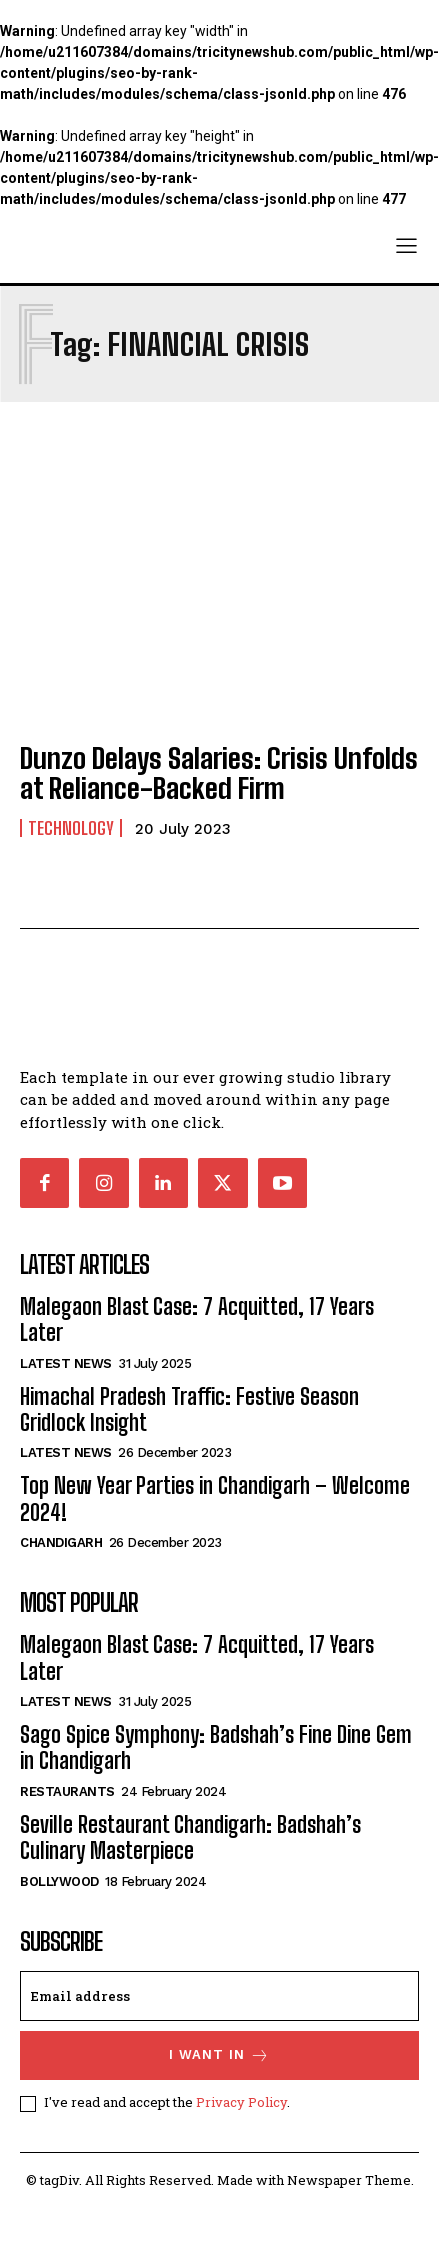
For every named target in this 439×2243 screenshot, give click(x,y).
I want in (219, 2055)
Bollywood (59, 1881)
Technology (71, 828)
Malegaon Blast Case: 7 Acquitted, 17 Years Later (197, 1319)
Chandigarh (61, 1542)
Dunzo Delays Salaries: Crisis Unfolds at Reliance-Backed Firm (219, 773)
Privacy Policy (241, 2102)
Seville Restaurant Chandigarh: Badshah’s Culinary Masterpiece (190, 1837)
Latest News (66, 1363)
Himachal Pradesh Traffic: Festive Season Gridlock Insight (189, 1409)
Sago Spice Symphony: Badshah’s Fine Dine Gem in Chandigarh (216, 1747)
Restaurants (67, 1791)
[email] (219, 1996)
